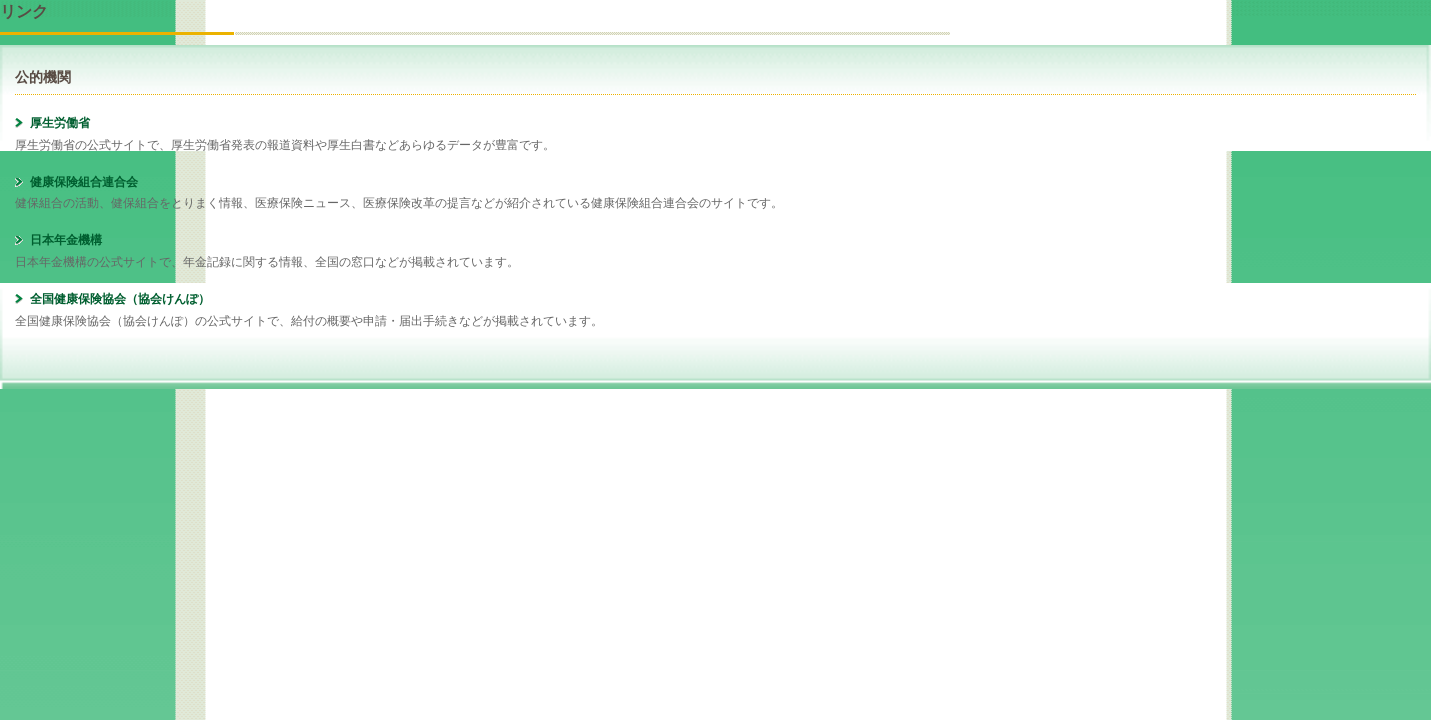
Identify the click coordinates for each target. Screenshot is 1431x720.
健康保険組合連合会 (84, 182)
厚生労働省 (60, 123)
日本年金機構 (66, 240)
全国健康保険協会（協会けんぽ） (120, 299)
